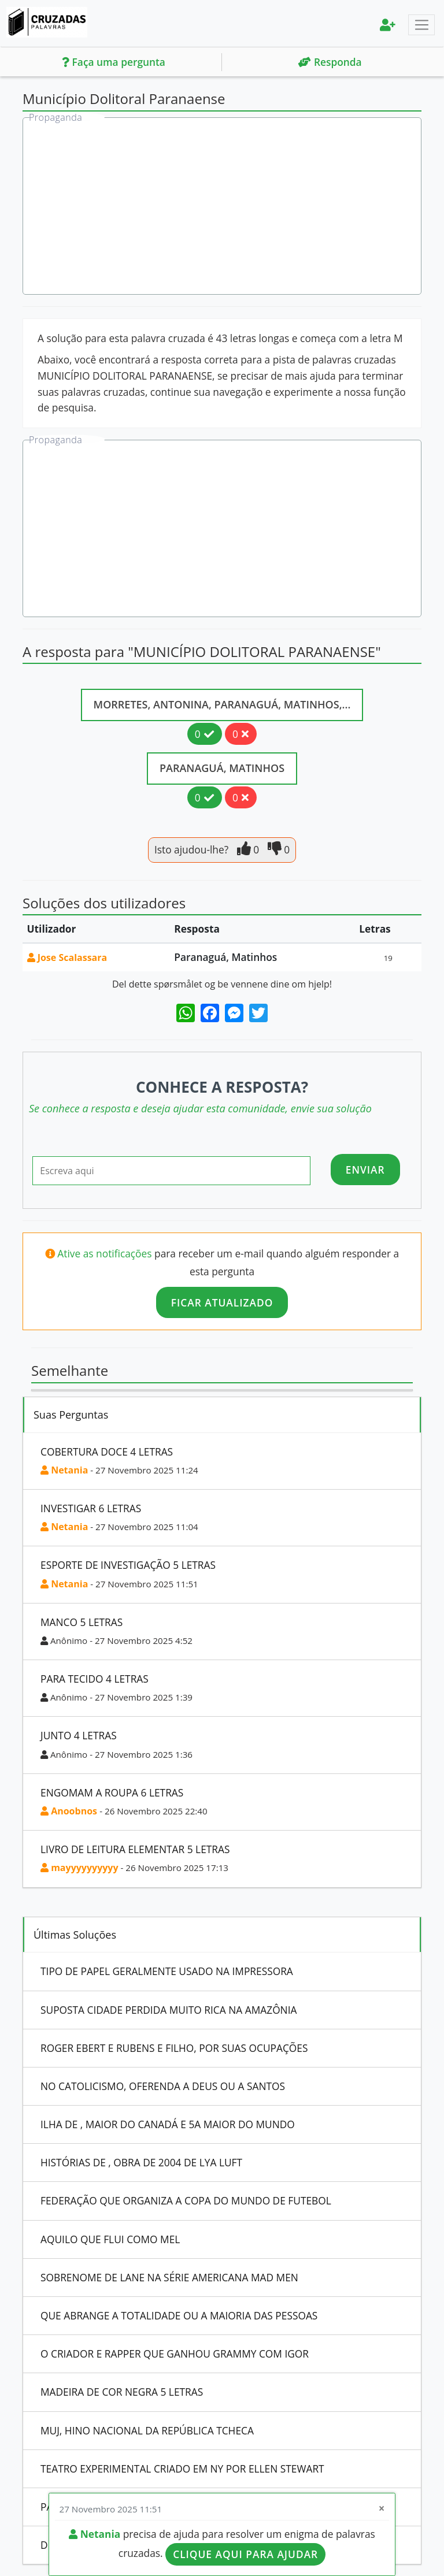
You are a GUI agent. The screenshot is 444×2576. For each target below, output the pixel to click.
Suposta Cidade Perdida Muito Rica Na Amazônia (168, 2010)
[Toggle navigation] (421, 24)
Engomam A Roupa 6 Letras (111, 1792)
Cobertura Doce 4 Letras (106, 1451)
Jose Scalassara (67, 957)
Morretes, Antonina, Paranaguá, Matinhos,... (222, 704)
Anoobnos (69, 1811)
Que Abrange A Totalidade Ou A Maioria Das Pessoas (178, 2315)
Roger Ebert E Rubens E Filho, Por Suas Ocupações (174, 2048)
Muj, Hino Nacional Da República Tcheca (147, 2430)
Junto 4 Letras (78, 1735)
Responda (329, 62)
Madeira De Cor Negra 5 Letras (121, 2392)
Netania (64, 1470)
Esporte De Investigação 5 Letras (128, 1565)
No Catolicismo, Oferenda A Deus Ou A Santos (162, 2086)
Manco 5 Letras (81, 1622)
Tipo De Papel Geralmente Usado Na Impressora (166, 1971)
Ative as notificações (105, 1253)
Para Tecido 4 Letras (94, 1679)
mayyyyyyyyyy (79, 1867)
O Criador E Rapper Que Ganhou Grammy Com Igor (174, 2353)
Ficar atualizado (222, 1302)
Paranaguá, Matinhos (222, 768)
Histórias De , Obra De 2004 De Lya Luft (141, 2162)
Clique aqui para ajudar (245, 2554)
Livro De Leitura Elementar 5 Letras (135, 1849)
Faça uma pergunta (113, 62)
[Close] (382, 2508)
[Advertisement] (222, 207)
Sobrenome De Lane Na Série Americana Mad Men (169, 2277)
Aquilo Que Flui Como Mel (110, 2239)
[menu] (387, 24)
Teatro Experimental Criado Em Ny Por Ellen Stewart (182, 2468)
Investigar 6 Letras (90, 1508)
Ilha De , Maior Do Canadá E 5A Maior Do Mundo (167, 2124)
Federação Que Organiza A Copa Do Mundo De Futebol (185, 2200)
